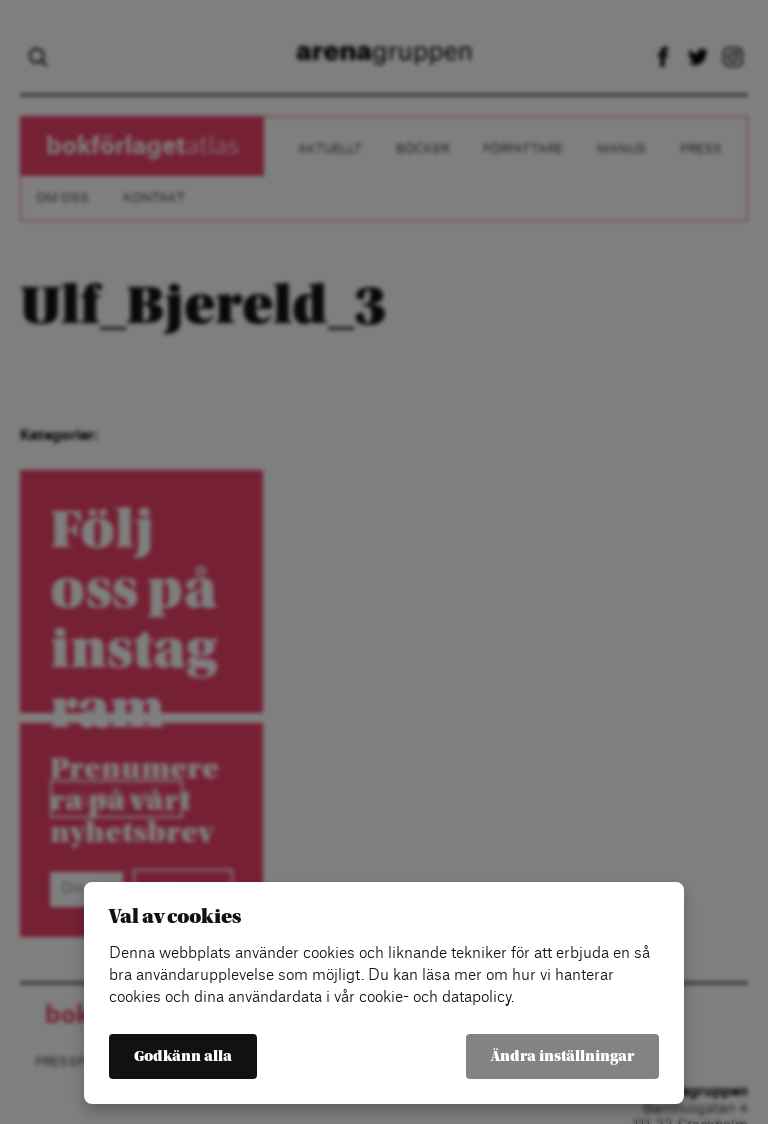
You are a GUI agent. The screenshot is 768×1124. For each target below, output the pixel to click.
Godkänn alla (183, 1056)
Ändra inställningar (562, 1056)
